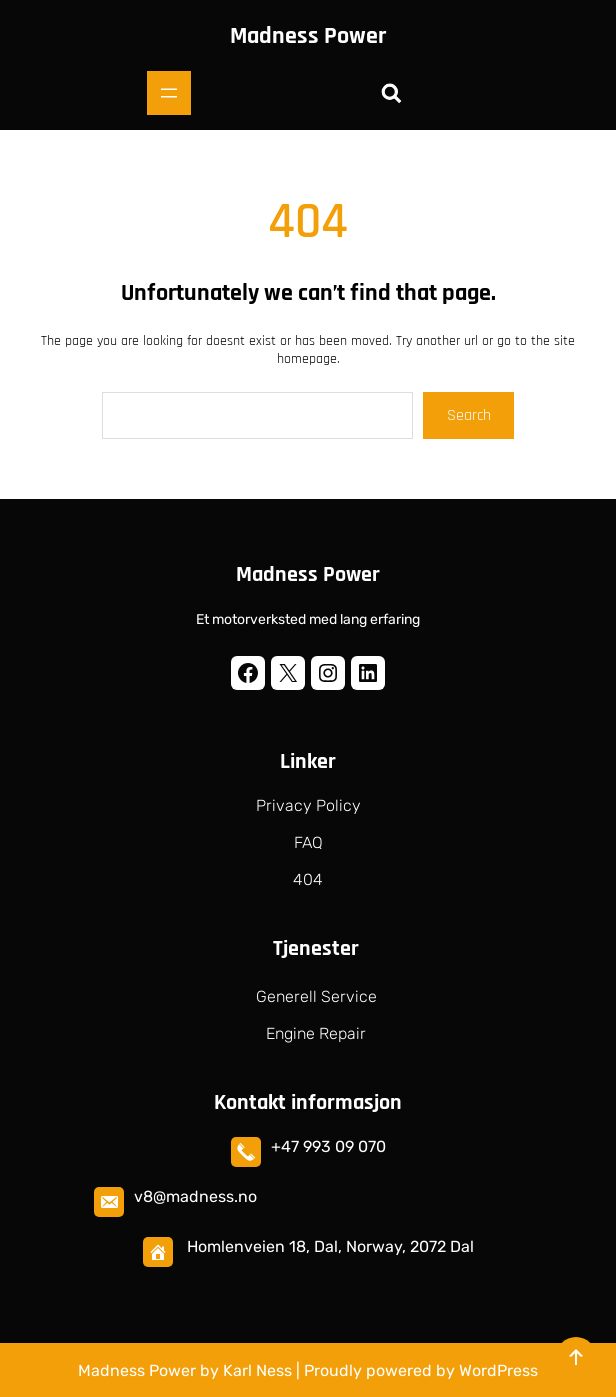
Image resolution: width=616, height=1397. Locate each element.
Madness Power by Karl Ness (185, 1370)
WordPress (498, 1370)
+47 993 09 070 (328, 1146)
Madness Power (308, 36)
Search (469, 415)
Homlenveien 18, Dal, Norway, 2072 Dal (330, 1246)
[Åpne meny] (169, 93)
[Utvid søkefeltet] (391, 93)
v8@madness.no (195, 1196)
